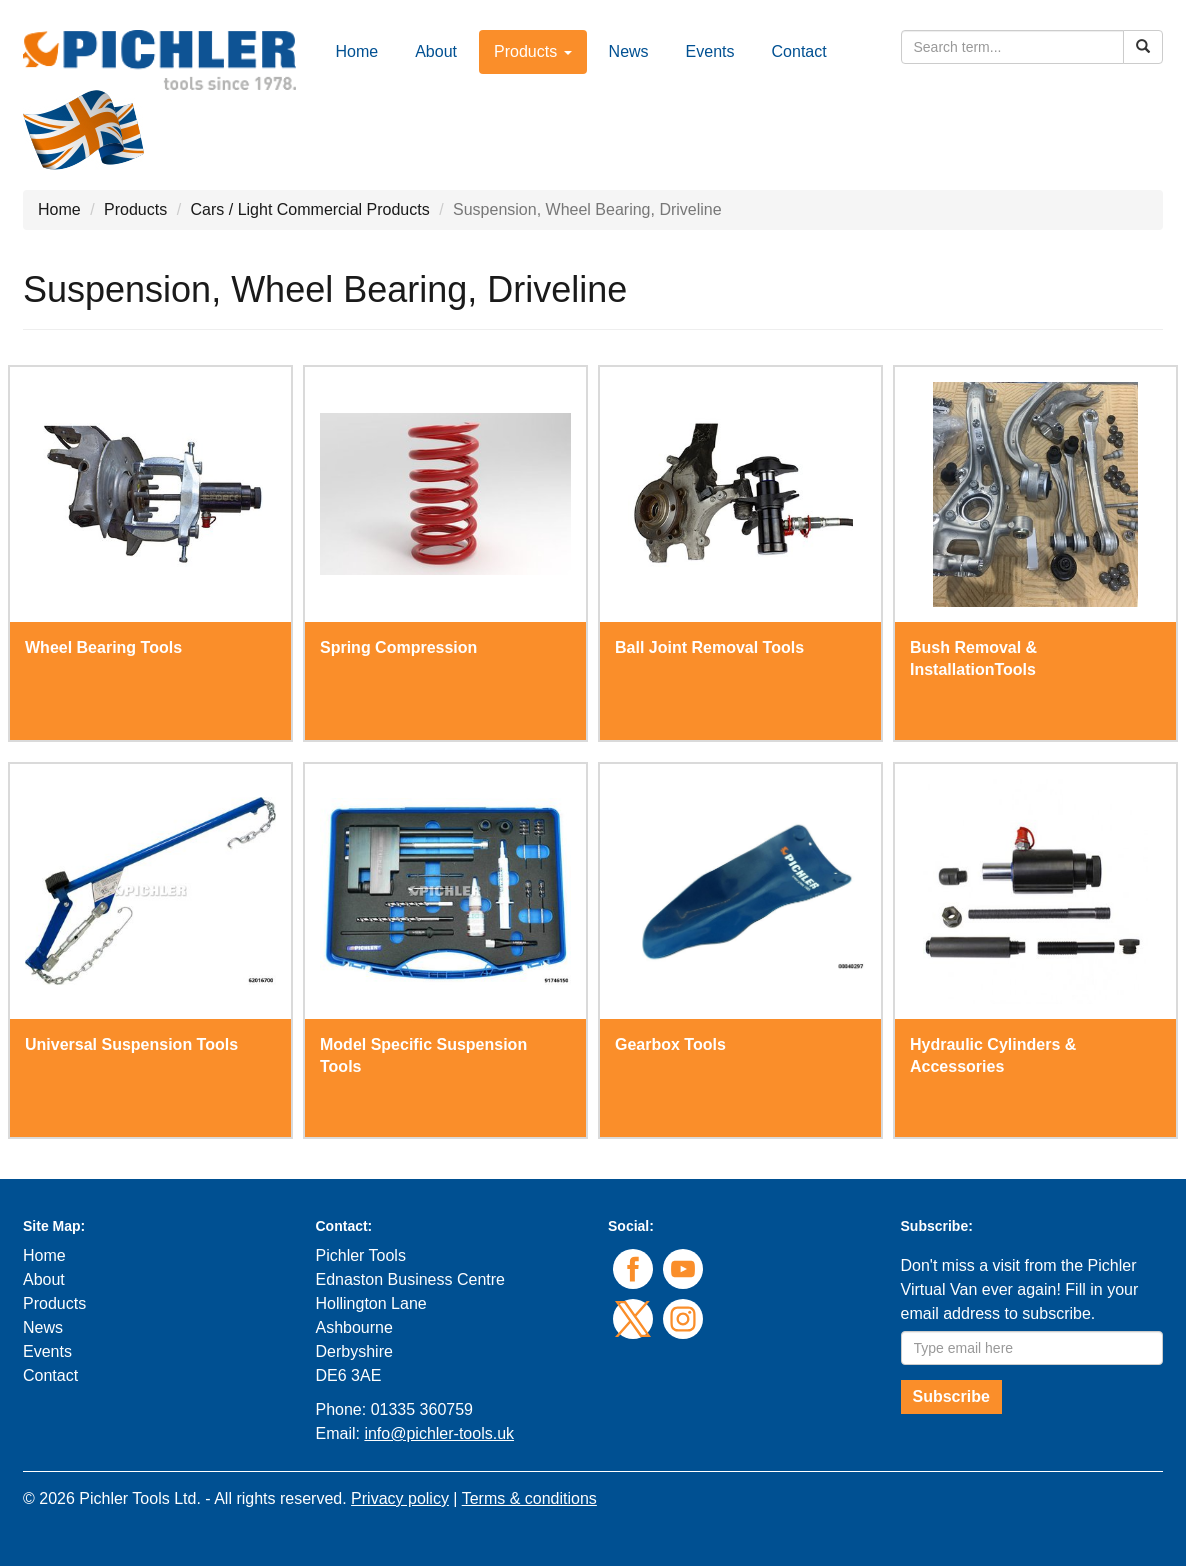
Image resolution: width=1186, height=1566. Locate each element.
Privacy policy (400, 1498)
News (629, 51)
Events (710, 51)
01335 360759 (422, 1409)
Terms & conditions (529, 1498)
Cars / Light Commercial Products (310, 209)
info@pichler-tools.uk (439, 1433)
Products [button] (533, 51)
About (436, 51)
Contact (799, 51)
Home (357, 51)
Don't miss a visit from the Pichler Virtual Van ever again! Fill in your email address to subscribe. (1020, 1289)
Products (135, 209)
